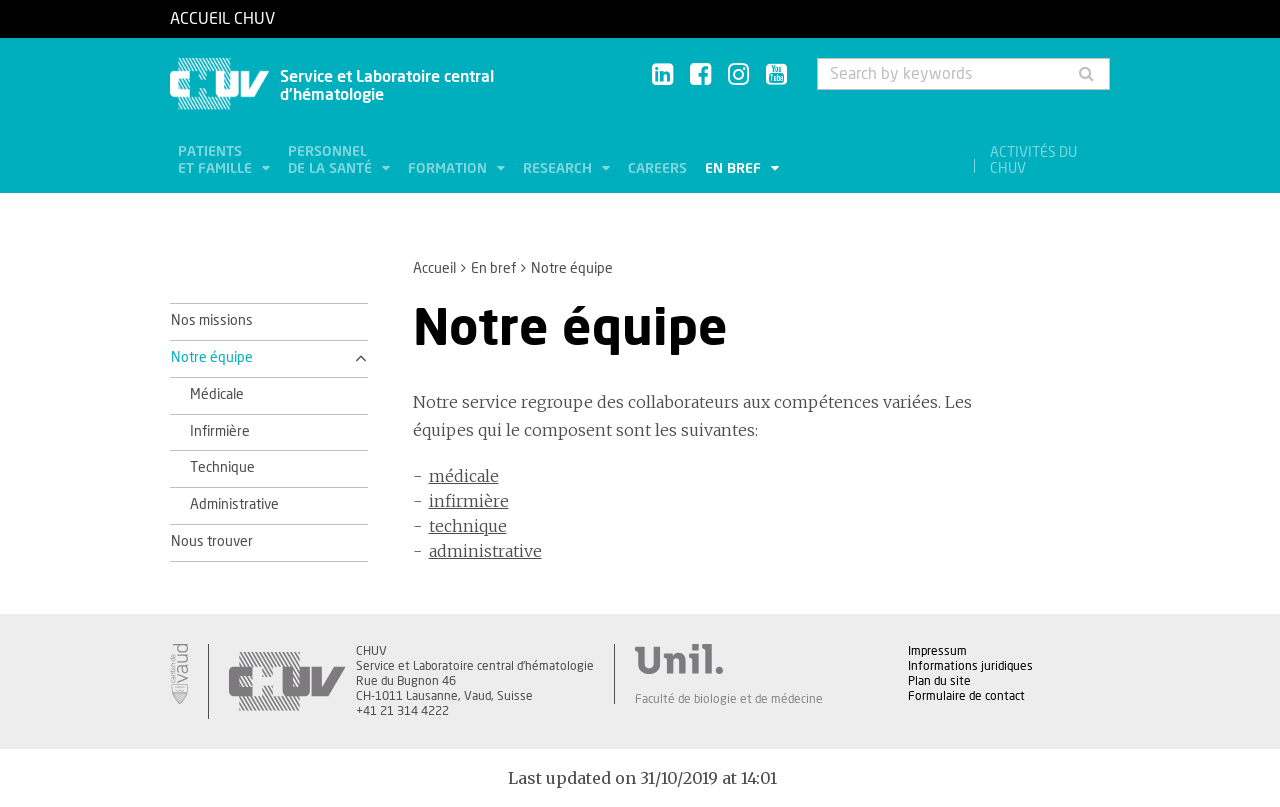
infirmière (469, 501)
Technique (222, 468)
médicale (464, 476)
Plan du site (939, 681)
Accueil (434, 269)
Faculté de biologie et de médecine (729, 699)
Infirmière (220, 432)
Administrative (234, 505)
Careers (657, 169)
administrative (485, 551)
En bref (735, 169)
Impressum (937, 651)
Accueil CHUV (222, 19)
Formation (449, 169)
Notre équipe (212, 358)
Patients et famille (217, 160)
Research (559, 169)
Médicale (217, 395)
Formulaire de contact (966, 696)
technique (468, 526)
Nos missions (212, 321)
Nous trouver (212, 542)
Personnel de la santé (332, 160)
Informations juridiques (970, 666)
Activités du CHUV (1033, 161)
